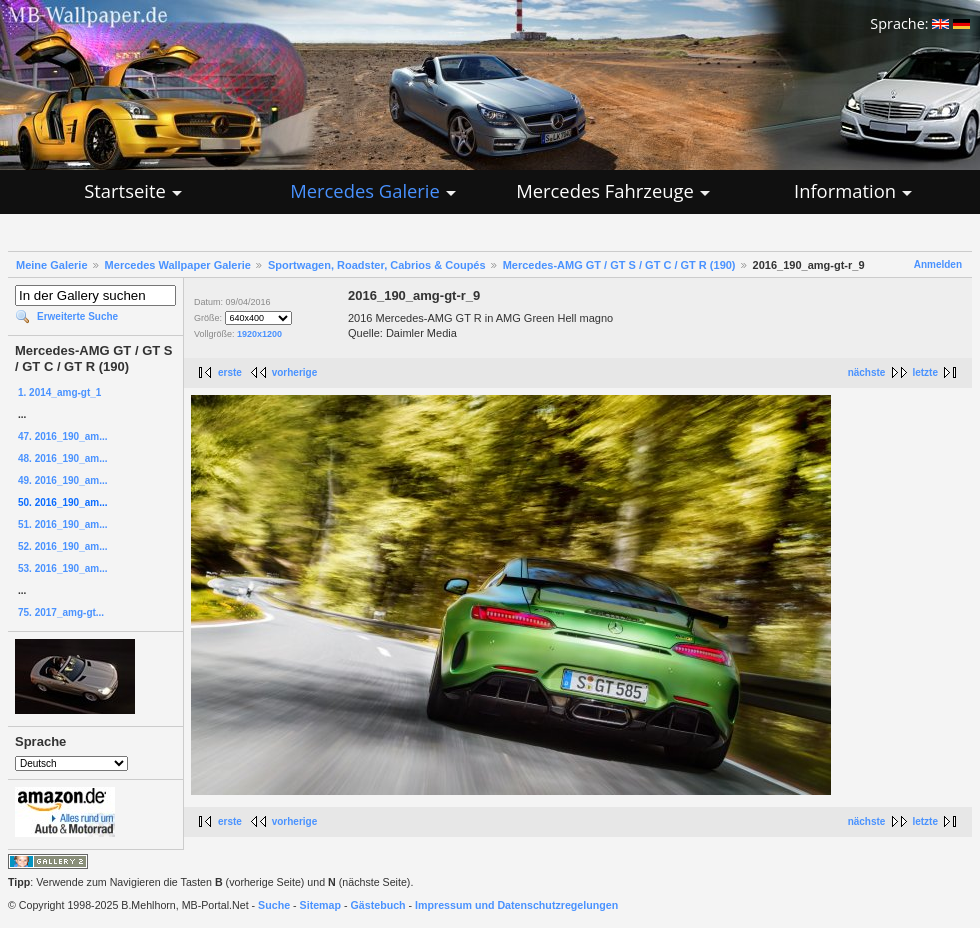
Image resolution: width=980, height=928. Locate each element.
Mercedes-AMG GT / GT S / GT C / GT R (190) (619, 265)
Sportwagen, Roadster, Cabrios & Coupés (377, 265)
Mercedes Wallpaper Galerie (178, 265)
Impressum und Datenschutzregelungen (516, 905)
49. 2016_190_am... (63, 480)
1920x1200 (259, 334)
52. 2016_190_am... (63, 546)
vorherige (295, 372)
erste (230, 372)
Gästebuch (378, 905)
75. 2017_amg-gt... (61, 612)
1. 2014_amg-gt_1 (59, 392)
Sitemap (320, 905)
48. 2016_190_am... (63, 458)
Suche (274, 905)
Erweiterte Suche (77, 316)
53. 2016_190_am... (63, 568)
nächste (867, 372)
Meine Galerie (52, 265)
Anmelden (938, 264)
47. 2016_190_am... (63, 436)
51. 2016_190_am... (63, 524)
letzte (925, 372)
